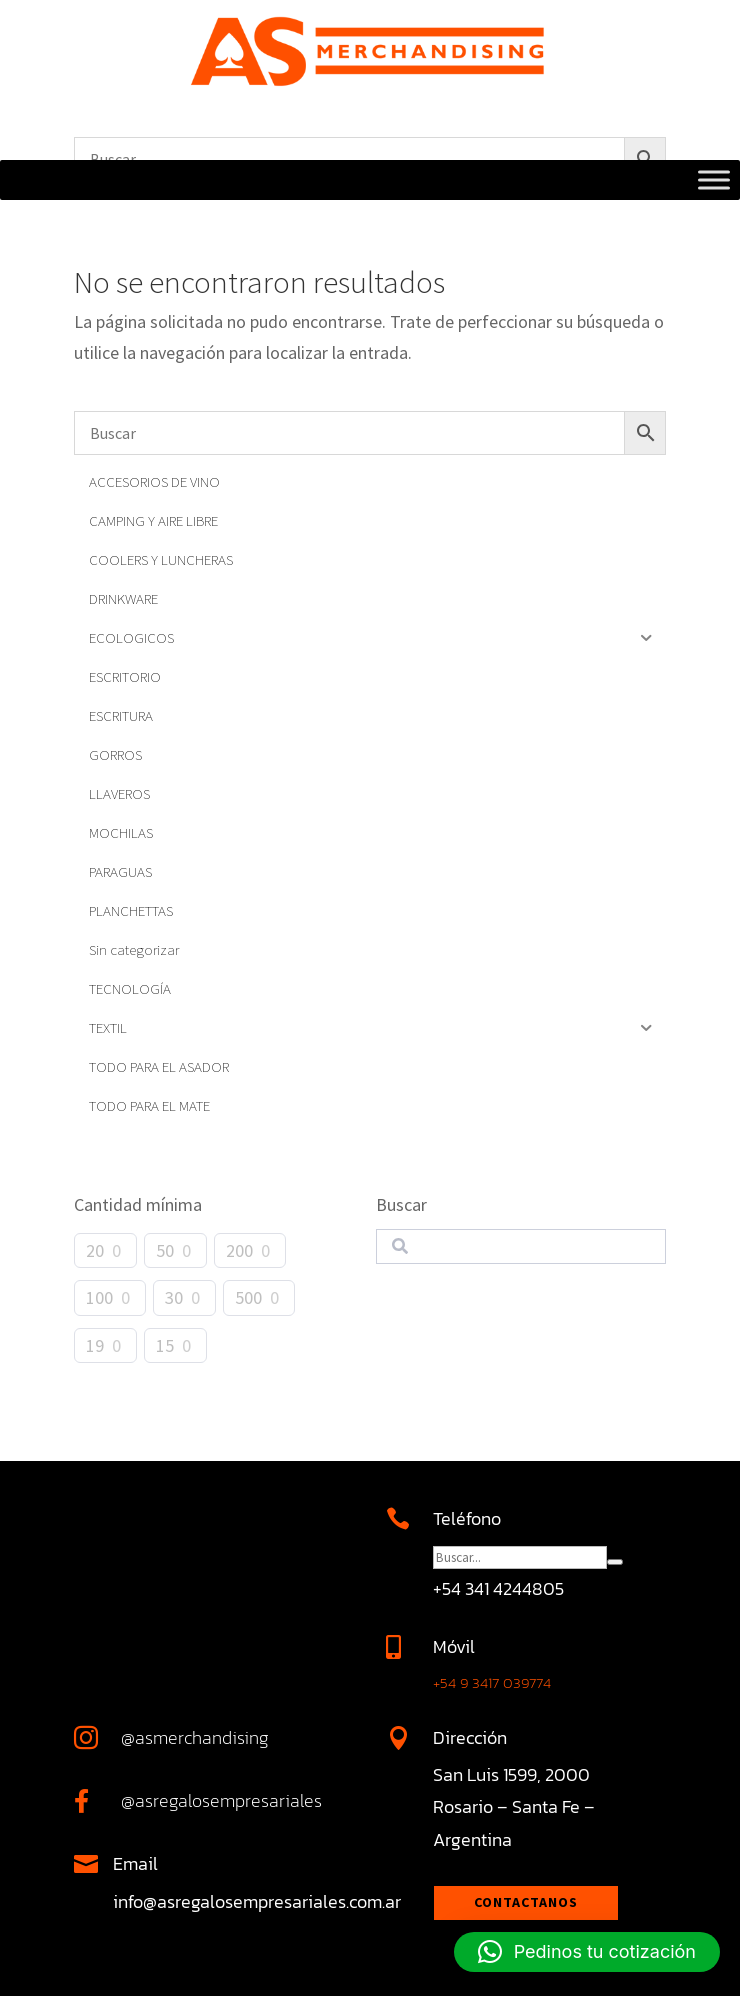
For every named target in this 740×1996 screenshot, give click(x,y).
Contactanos (526, 1902)
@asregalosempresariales (221, 1800)
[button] (587, 1952)
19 (95, 1345)
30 (174, 1297)
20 (95, 1250)
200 (239, 1250)
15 (165, 1345)
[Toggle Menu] (714, 180)
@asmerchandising (195, 1737)
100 (99, 1297)
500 (248, 1297)
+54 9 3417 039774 (492, 1682)
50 (165, 1250)
